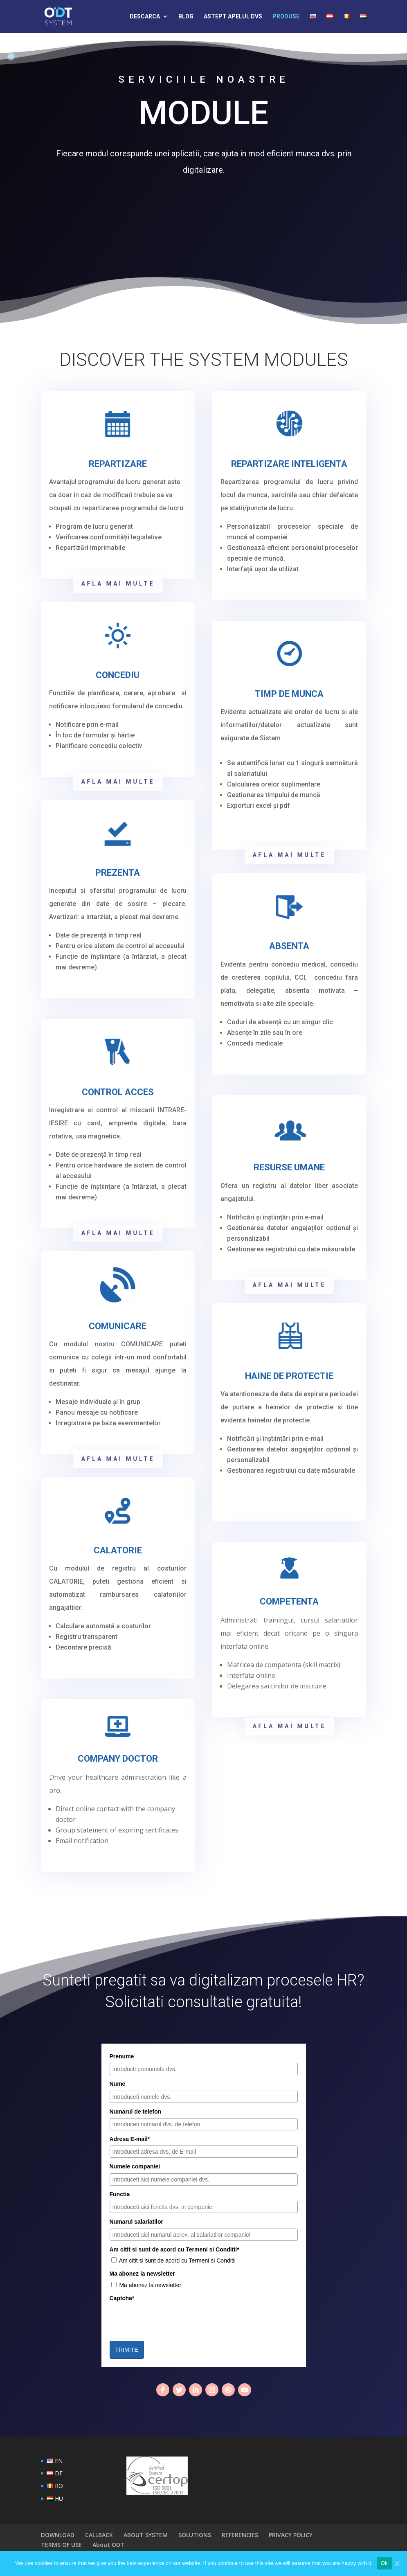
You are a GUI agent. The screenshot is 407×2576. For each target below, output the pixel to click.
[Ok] (397, 2563)
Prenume (122, 2056)
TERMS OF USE (61, 2545)
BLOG (185, 17)
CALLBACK (99, 2535)
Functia (120, 2194)
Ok (384, 2563)
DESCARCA (145, 17)
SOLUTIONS (194, 2535)
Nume (118, 2083)
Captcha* (122, 2298)
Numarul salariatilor (137, 2221)
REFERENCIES (240, 2535)
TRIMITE (126, 2349)
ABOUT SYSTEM (146, 2535)
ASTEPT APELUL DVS (233, 17)
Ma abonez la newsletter (142, 2273)
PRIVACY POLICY (291, 2535)
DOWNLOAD (57, 2535)
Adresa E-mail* (130, 2139)
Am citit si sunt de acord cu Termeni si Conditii (177, 2260)
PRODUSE (285, 17)
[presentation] (172, 2321)
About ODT (108, 2545)
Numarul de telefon (136, 2111)
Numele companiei (135, 2166)
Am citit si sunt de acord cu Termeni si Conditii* (174, 2249)
